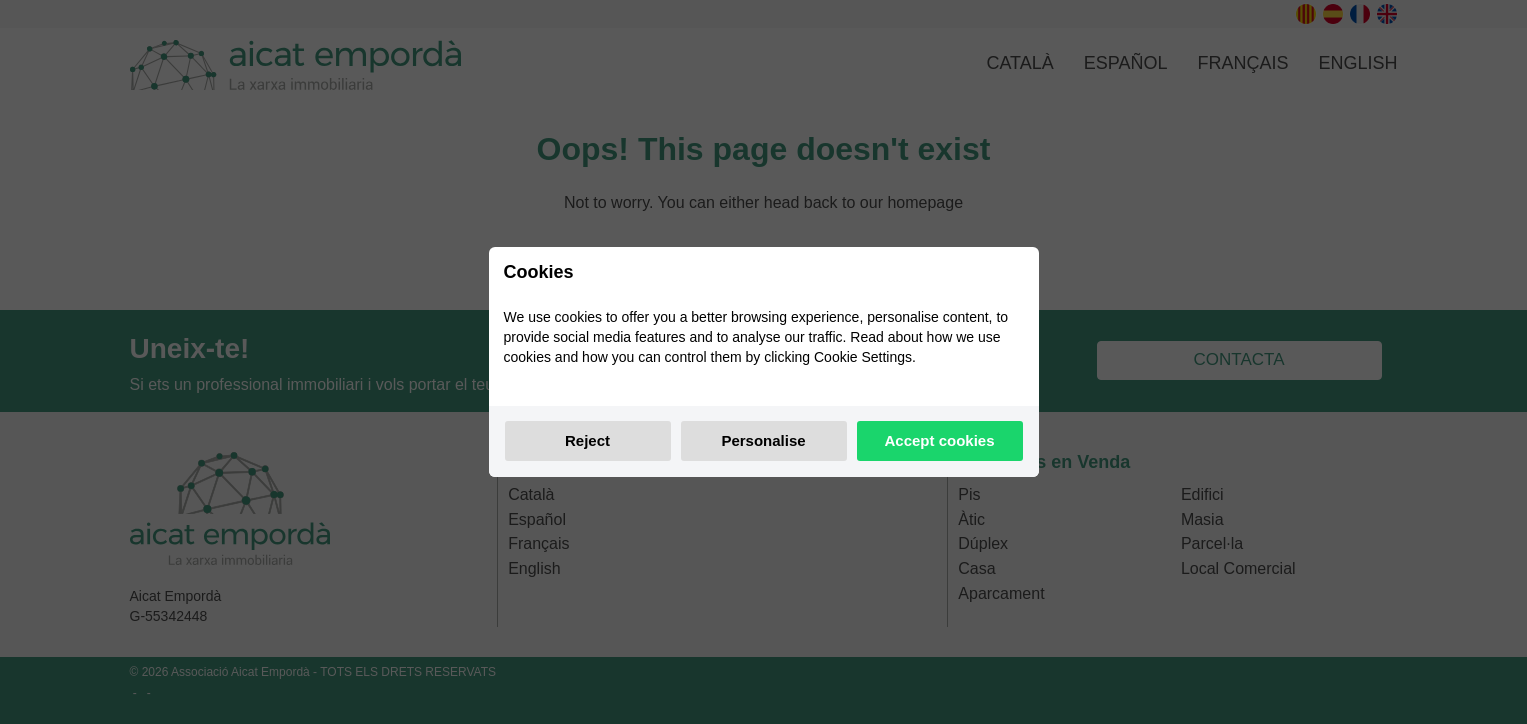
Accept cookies (939, 440)
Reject (587, 440)
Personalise (763, 440)
